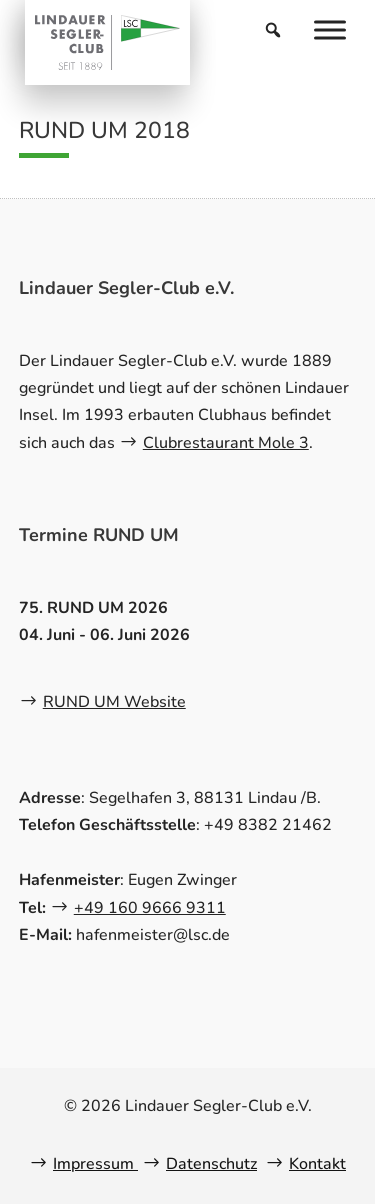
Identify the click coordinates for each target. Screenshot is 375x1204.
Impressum (95, 1164)
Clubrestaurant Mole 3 (226, 443)
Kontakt (317, 1164)
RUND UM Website (114, 702)
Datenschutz (211, 1164)
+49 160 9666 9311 (150, 908)
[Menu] (330, 29)
